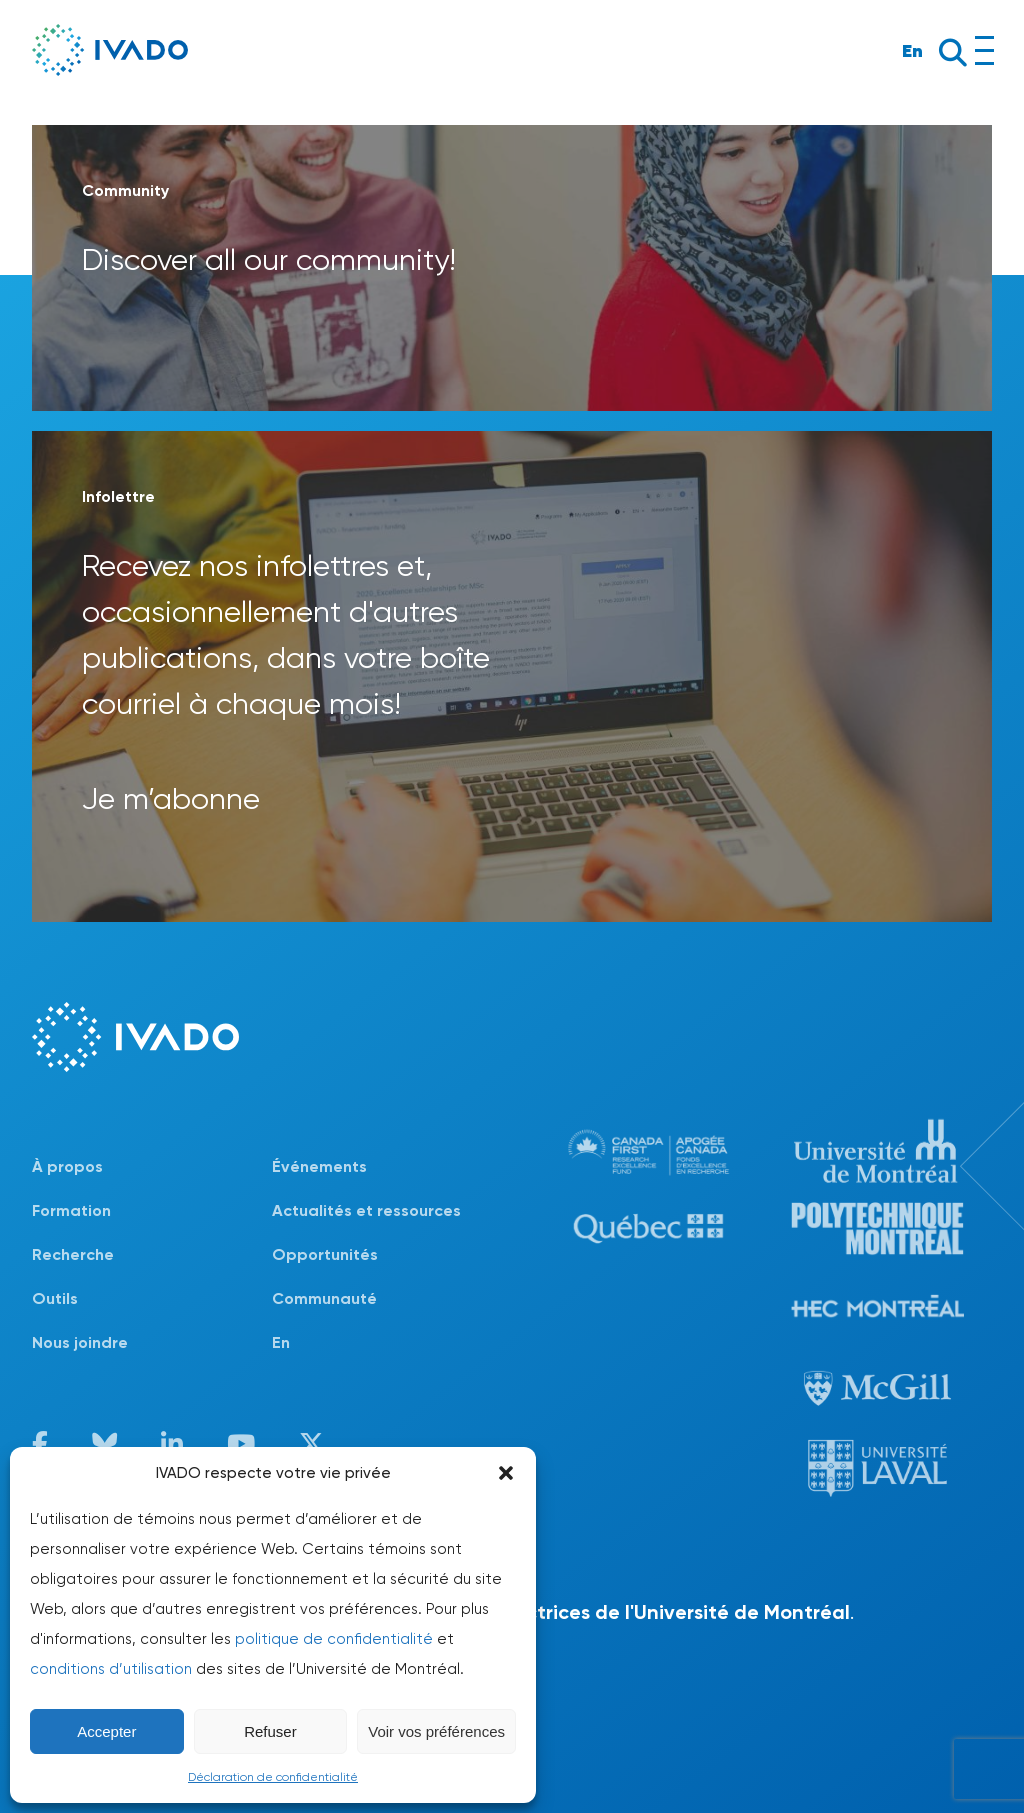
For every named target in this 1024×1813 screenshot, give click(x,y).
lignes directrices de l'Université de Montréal (639, 1612)
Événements (319, 1166)
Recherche (73, 1254)
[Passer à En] (392, 1343)
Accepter (106, 1731)
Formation (71, 1210)
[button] (506, 1473)
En (912, 50)
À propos (67, 1166)
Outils (55, 1298)
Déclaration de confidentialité (273, 1777)
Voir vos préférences (436, 1731)
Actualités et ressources (366, 1210)
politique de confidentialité (334, 1639)
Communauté (324, 1298)
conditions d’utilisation (111, 1669)
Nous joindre (80, 1342)
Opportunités (325, 1254)
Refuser (270, 1731)
